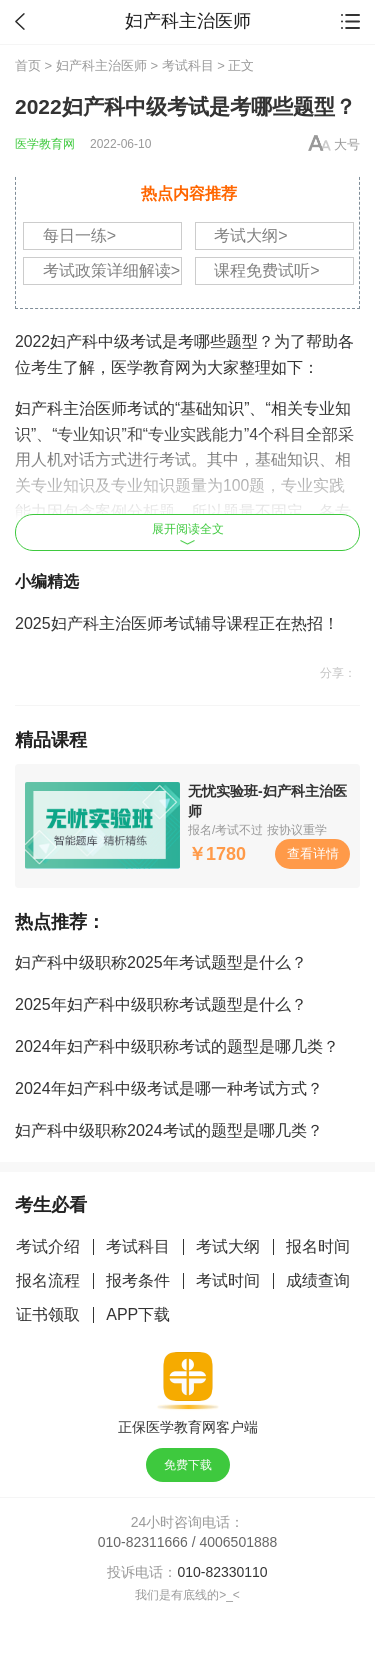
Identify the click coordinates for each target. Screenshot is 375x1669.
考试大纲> (250, 235)
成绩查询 (318, 1280)
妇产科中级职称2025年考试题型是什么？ (161, 962)
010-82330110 (222, 1572)
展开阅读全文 (188, 533)
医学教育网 (45, 144)
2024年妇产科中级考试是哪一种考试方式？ (169, 1088)
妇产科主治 (55, 408)
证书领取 (48, 1314)
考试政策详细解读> (111, 270)
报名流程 (48, 1280)
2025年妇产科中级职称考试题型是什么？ (161, 1004)
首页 (28, 65)
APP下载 (138, 1314)
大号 (347, 144)
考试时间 (228, 1280)
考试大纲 (228, 1246)
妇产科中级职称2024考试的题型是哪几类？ (169, 1130)
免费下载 (188, 1465)
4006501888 (239, 1542)
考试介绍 (48, 1246)
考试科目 (188, 65)
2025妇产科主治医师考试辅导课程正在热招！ (177, 623)
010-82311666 (143, 1542)
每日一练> (79, 235)
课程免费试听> (266, 270)
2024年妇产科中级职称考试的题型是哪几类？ (177, 1046)
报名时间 (318, 1246)
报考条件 (138, 1280)
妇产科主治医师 (101, 65)
